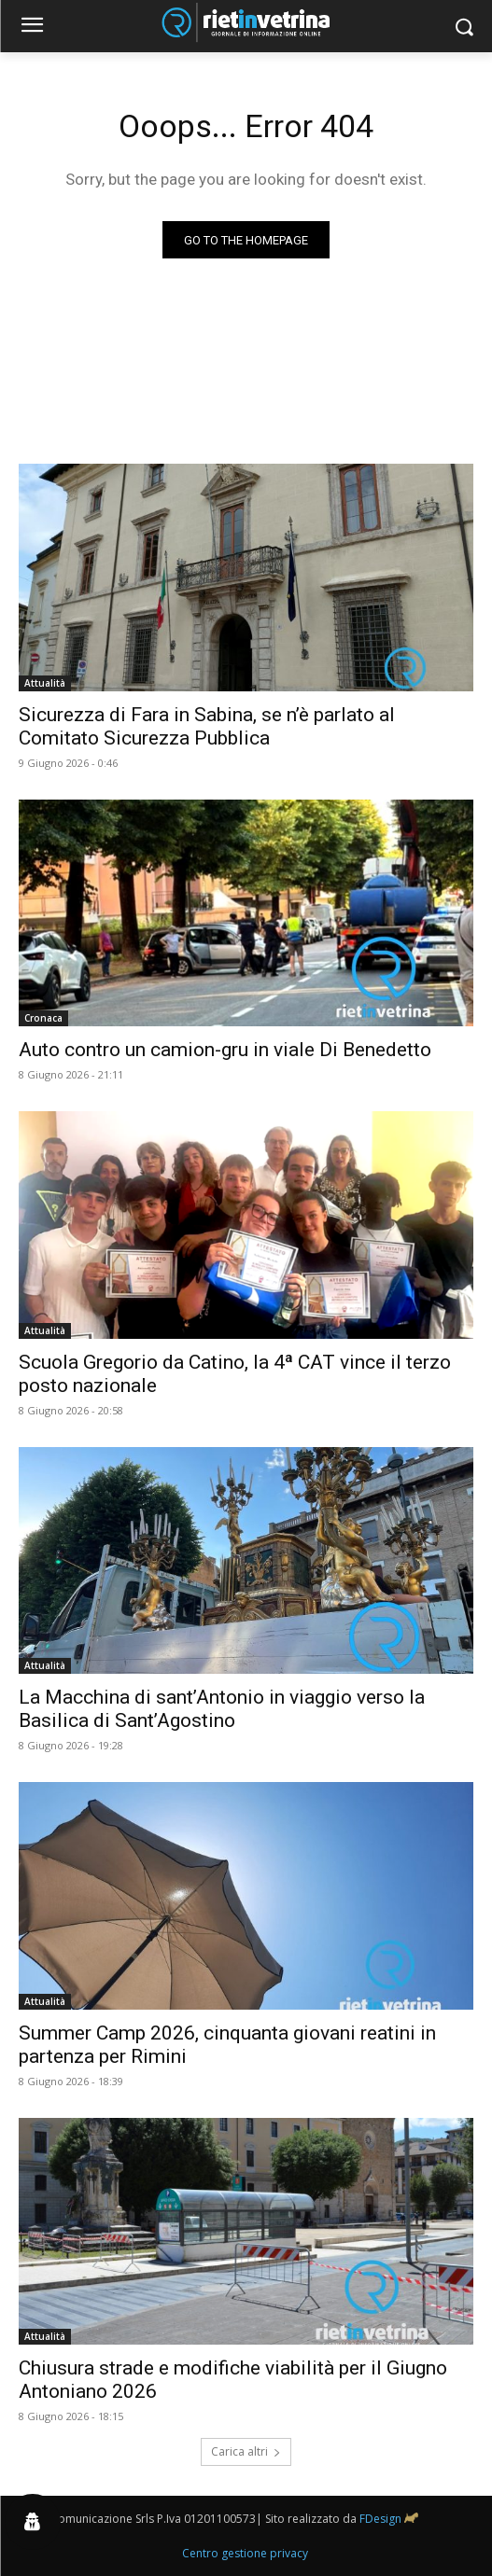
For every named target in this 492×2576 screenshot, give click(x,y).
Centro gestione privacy (245, 2553)
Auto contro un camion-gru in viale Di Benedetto (225, 1049)
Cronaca (43, 1017)
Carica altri (246, 2451)
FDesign (380, 2519)
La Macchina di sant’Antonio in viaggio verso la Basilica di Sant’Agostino (222, 1709)
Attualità (44, 682)
